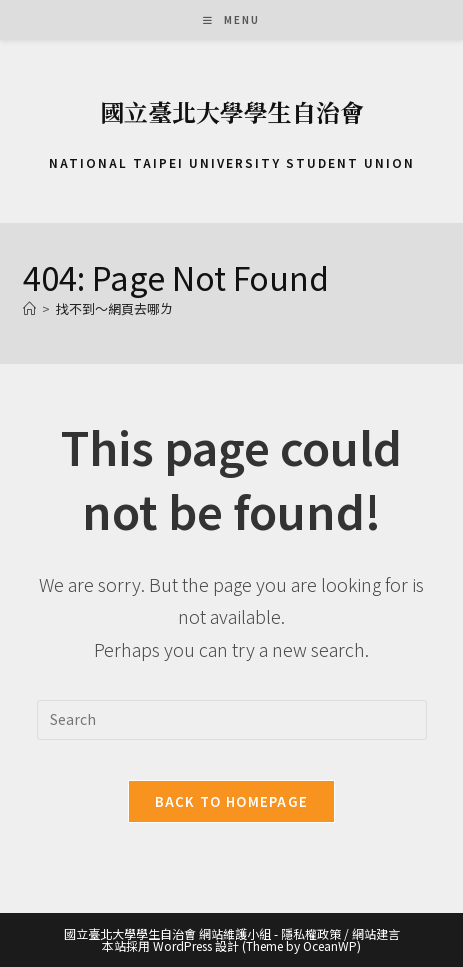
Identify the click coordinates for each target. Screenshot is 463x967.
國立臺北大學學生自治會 (232, 111)
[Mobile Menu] (231, 19)
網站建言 (376, 933)
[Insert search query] (232, 720)
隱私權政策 (311, 933)
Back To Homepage (232, 801)
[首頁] (29, 308)
